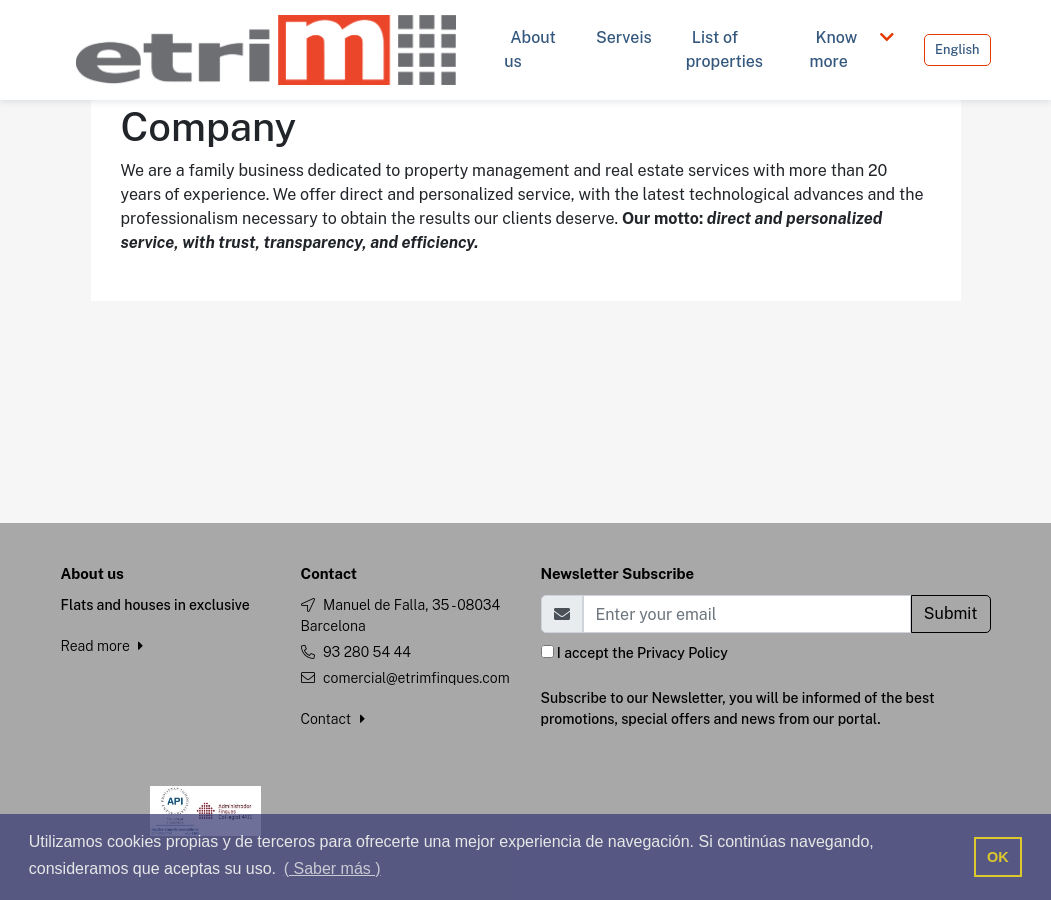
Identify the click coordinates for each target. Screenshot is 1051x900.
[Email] (747, 614)
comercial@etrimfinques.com (416, 678)
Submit (951, 613)
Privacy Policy (682, 653)
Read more (102, 646)
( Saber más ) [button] (332, 868)
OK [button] (998, 857)
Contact (333, 719)
